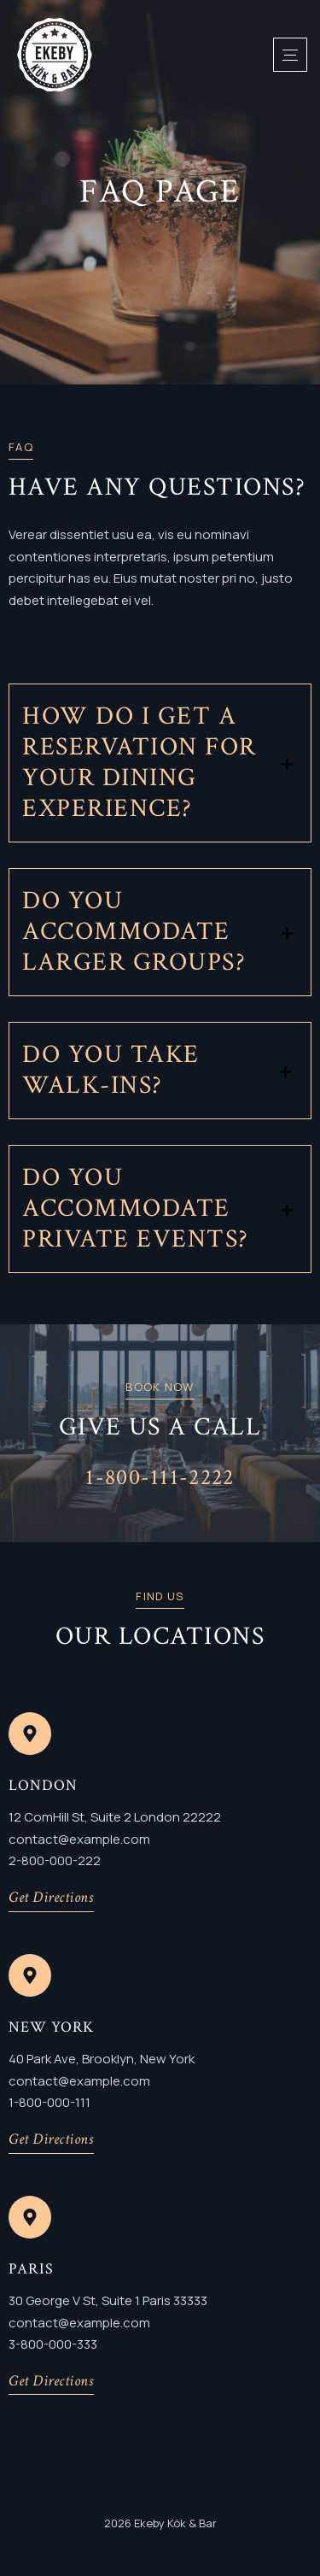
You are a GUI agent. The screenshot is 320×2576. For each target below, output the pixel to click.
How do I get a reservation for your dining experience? (139, 762)
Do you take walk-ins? (111, 1070)
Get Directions (51, 1897)
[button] (160, 763)
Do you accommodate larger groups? (134, 932)
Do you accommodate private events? (135, 1209)
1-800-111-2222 (159, 1477)
